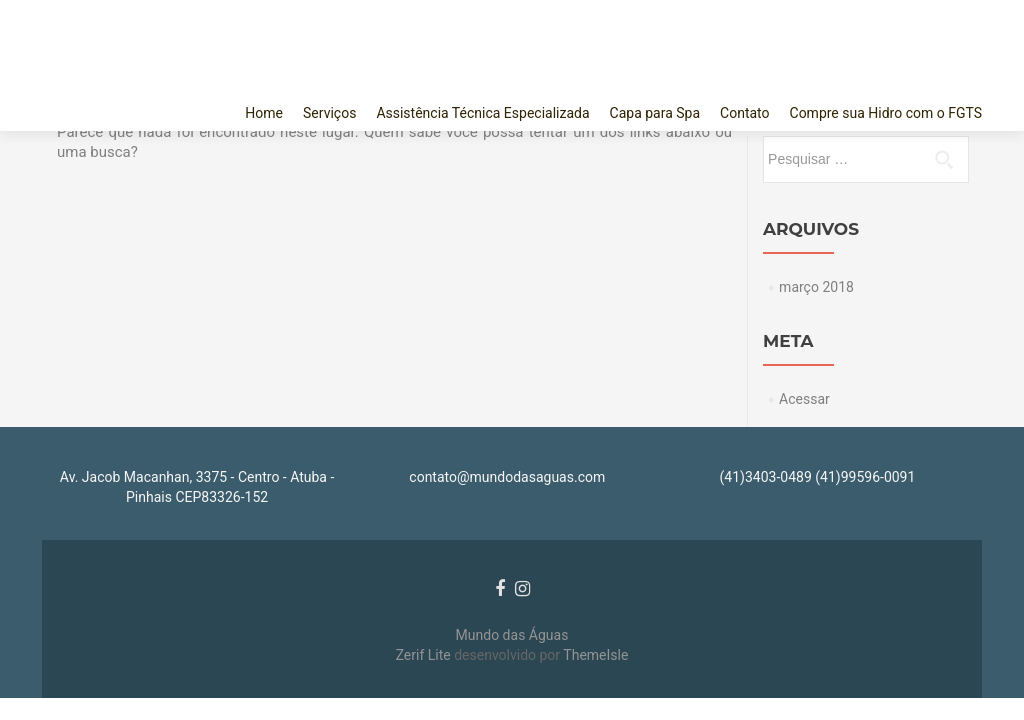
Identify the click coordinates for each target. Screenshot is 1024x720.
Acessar (804, 399)
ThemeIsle (595, 655)
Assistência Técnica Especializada (482, 113)
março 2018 (816, 287)
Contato (744, 113)
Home (264, 113)
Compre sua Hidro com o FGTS (886, 113)
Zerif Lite (425, 655)
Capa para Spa (655, 113)
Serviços (329, 113)
